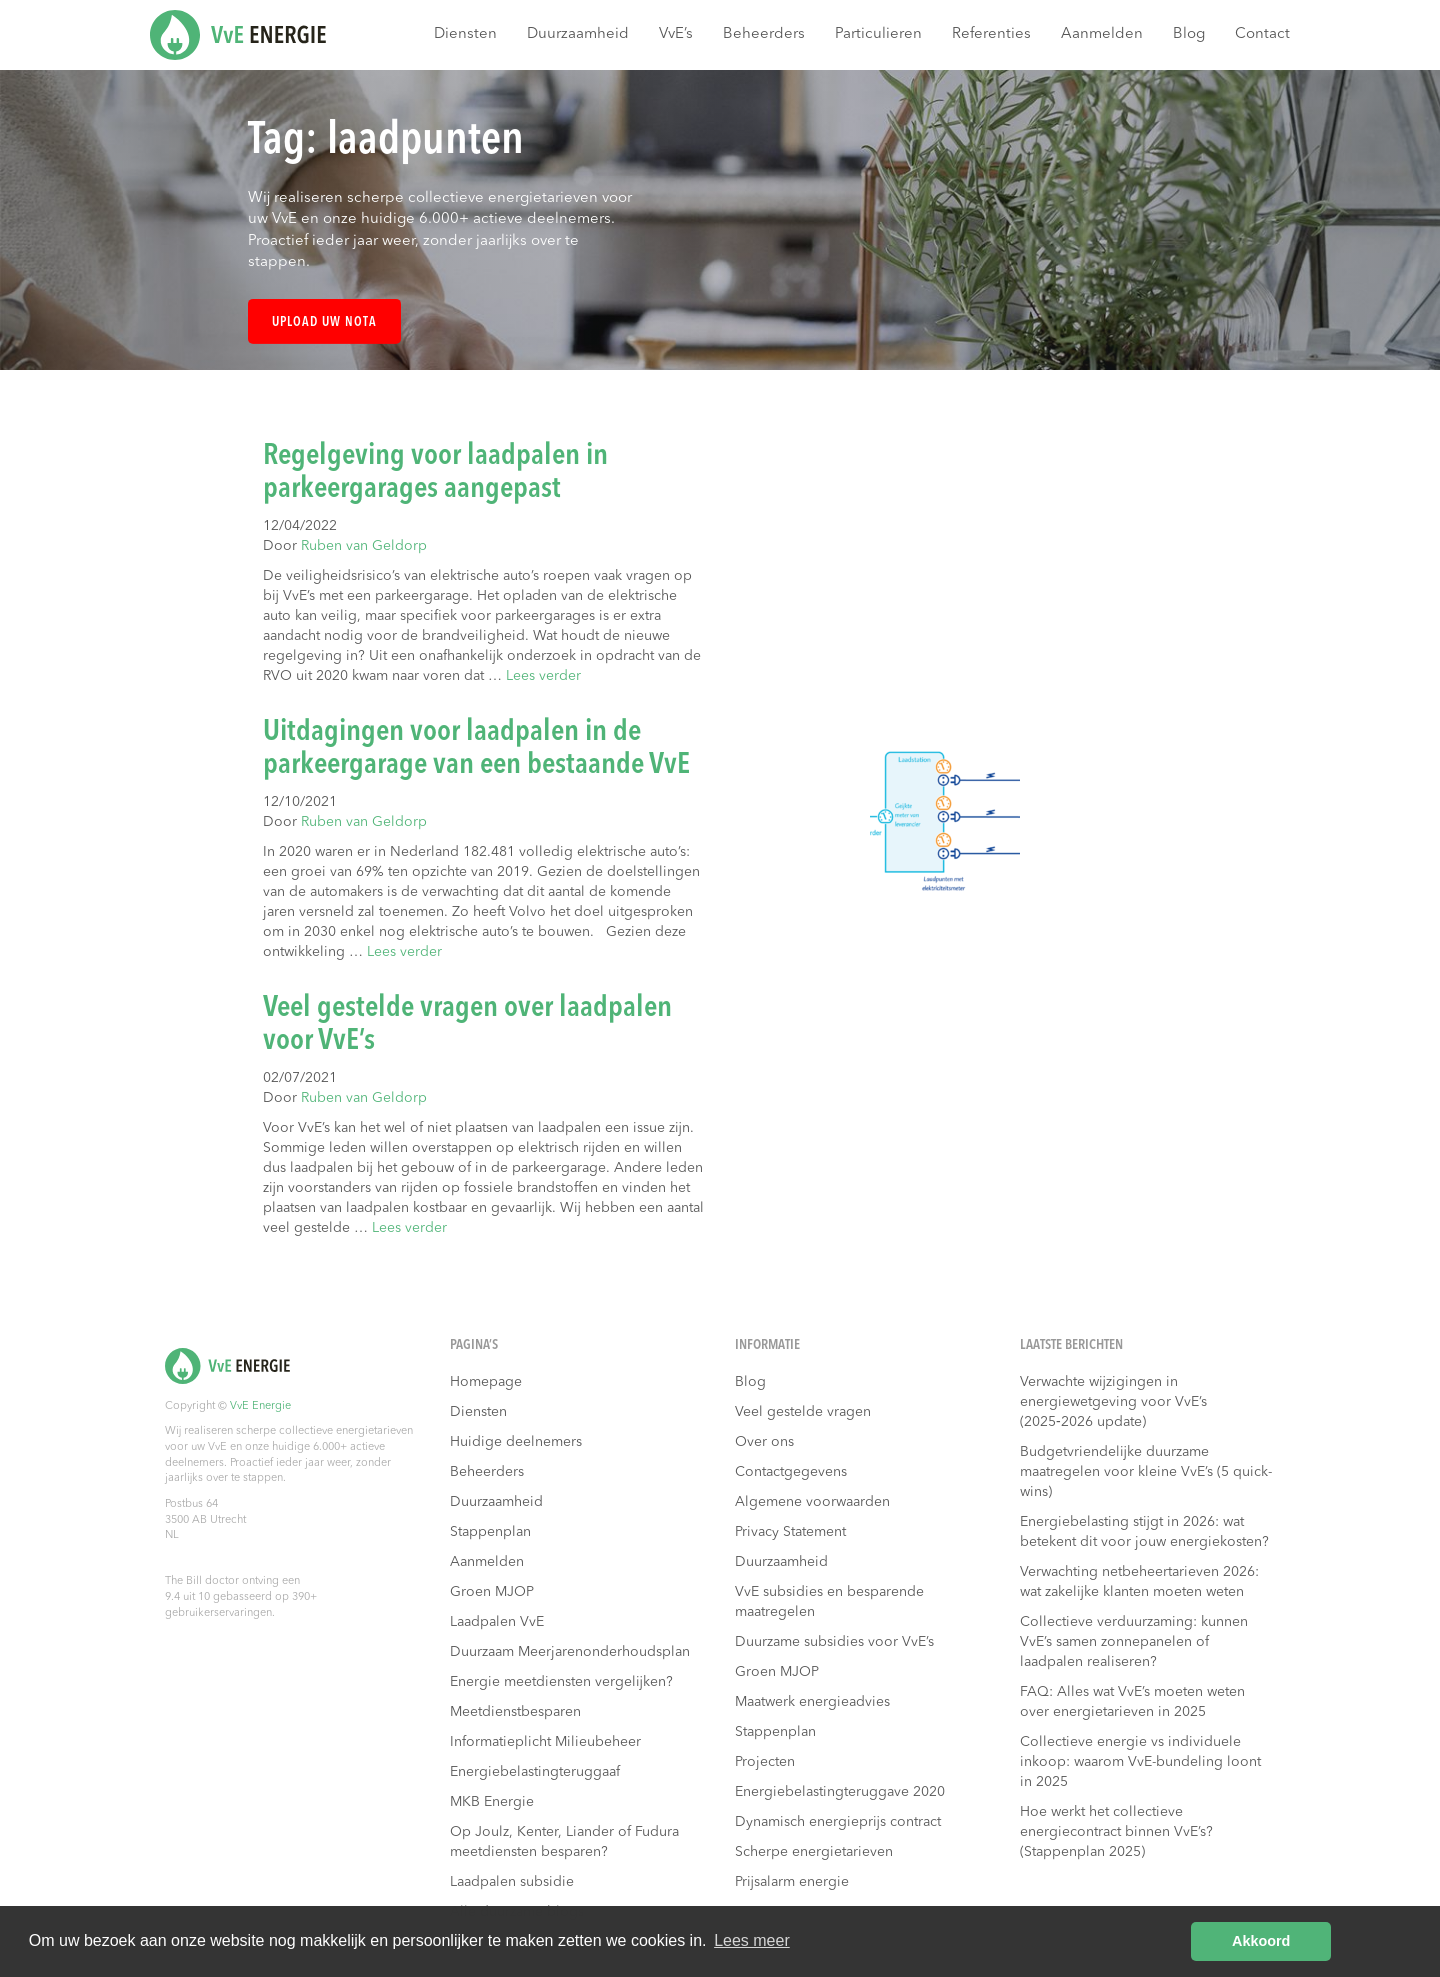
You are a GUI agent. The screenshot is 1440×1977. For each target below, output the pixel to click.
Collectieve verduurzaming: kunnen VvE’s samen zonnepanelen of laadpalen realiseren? (1134, 1642)
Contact (1262, 34)
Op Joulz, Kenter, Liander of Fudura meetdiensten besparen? (564, 1842)
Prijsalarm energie (792, 1882)
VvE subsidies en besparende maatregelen (829, 1602)
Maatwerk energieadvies (812, 1702)
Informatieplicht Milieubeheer (545, 1742)
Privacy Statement (790, 1532)
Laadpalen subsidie (512, 1882)
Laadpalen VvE (497, 1622)
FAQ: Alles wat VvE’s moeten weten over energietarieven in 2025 (1132, 1702)
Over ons (764, 1442)
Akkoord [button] (1261, 1941)
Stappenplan (490, 1532)
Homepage (486, 1382)
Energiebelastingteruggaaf (535, 1772)
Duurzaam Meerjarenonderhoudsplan (570, 1652)
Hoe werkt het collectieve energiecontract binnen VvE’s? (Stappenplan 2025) (1116, 1832)
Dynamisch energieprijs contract (838, 1822)
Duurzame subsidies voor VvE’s (834, 1642)
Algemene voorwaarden (812, 1502)
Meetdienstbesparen (515, 1712)
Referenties (991, 34)
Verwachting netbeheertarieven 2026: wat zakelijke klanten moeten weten (1139, 1582)
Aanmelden (1102, 34)
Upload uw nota (324, 322)
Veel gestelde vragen (803, 1412)
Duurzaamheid (578, 34)
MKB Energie (492, 1802)
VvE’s (676, 34)
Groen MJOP (492, 1592)
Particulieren (878, 34)
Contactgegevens (791, 1472)
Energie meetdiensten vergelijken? (561, 1682)
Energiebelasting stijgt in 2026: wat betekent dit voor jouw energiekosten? (1144, 1532)
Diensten (465, 34)
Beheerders (764, 34)
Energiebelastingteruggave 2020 (840, 1792)
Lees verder (543, 676)
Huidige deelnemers (516, 1442)
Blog (1189, 34)
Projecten (765, 1762)
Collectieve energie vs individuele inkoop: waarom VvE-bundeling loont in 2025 (1140, 1762)
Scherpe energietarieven (814, 1852)
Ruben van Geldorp (364, 546)
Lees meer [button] (752, 1940)
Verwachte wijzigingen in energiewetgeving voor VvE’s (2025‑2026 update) (1113, 1402)
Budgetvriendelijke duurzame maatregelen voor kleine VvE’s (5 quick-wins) (1146, 1472)
